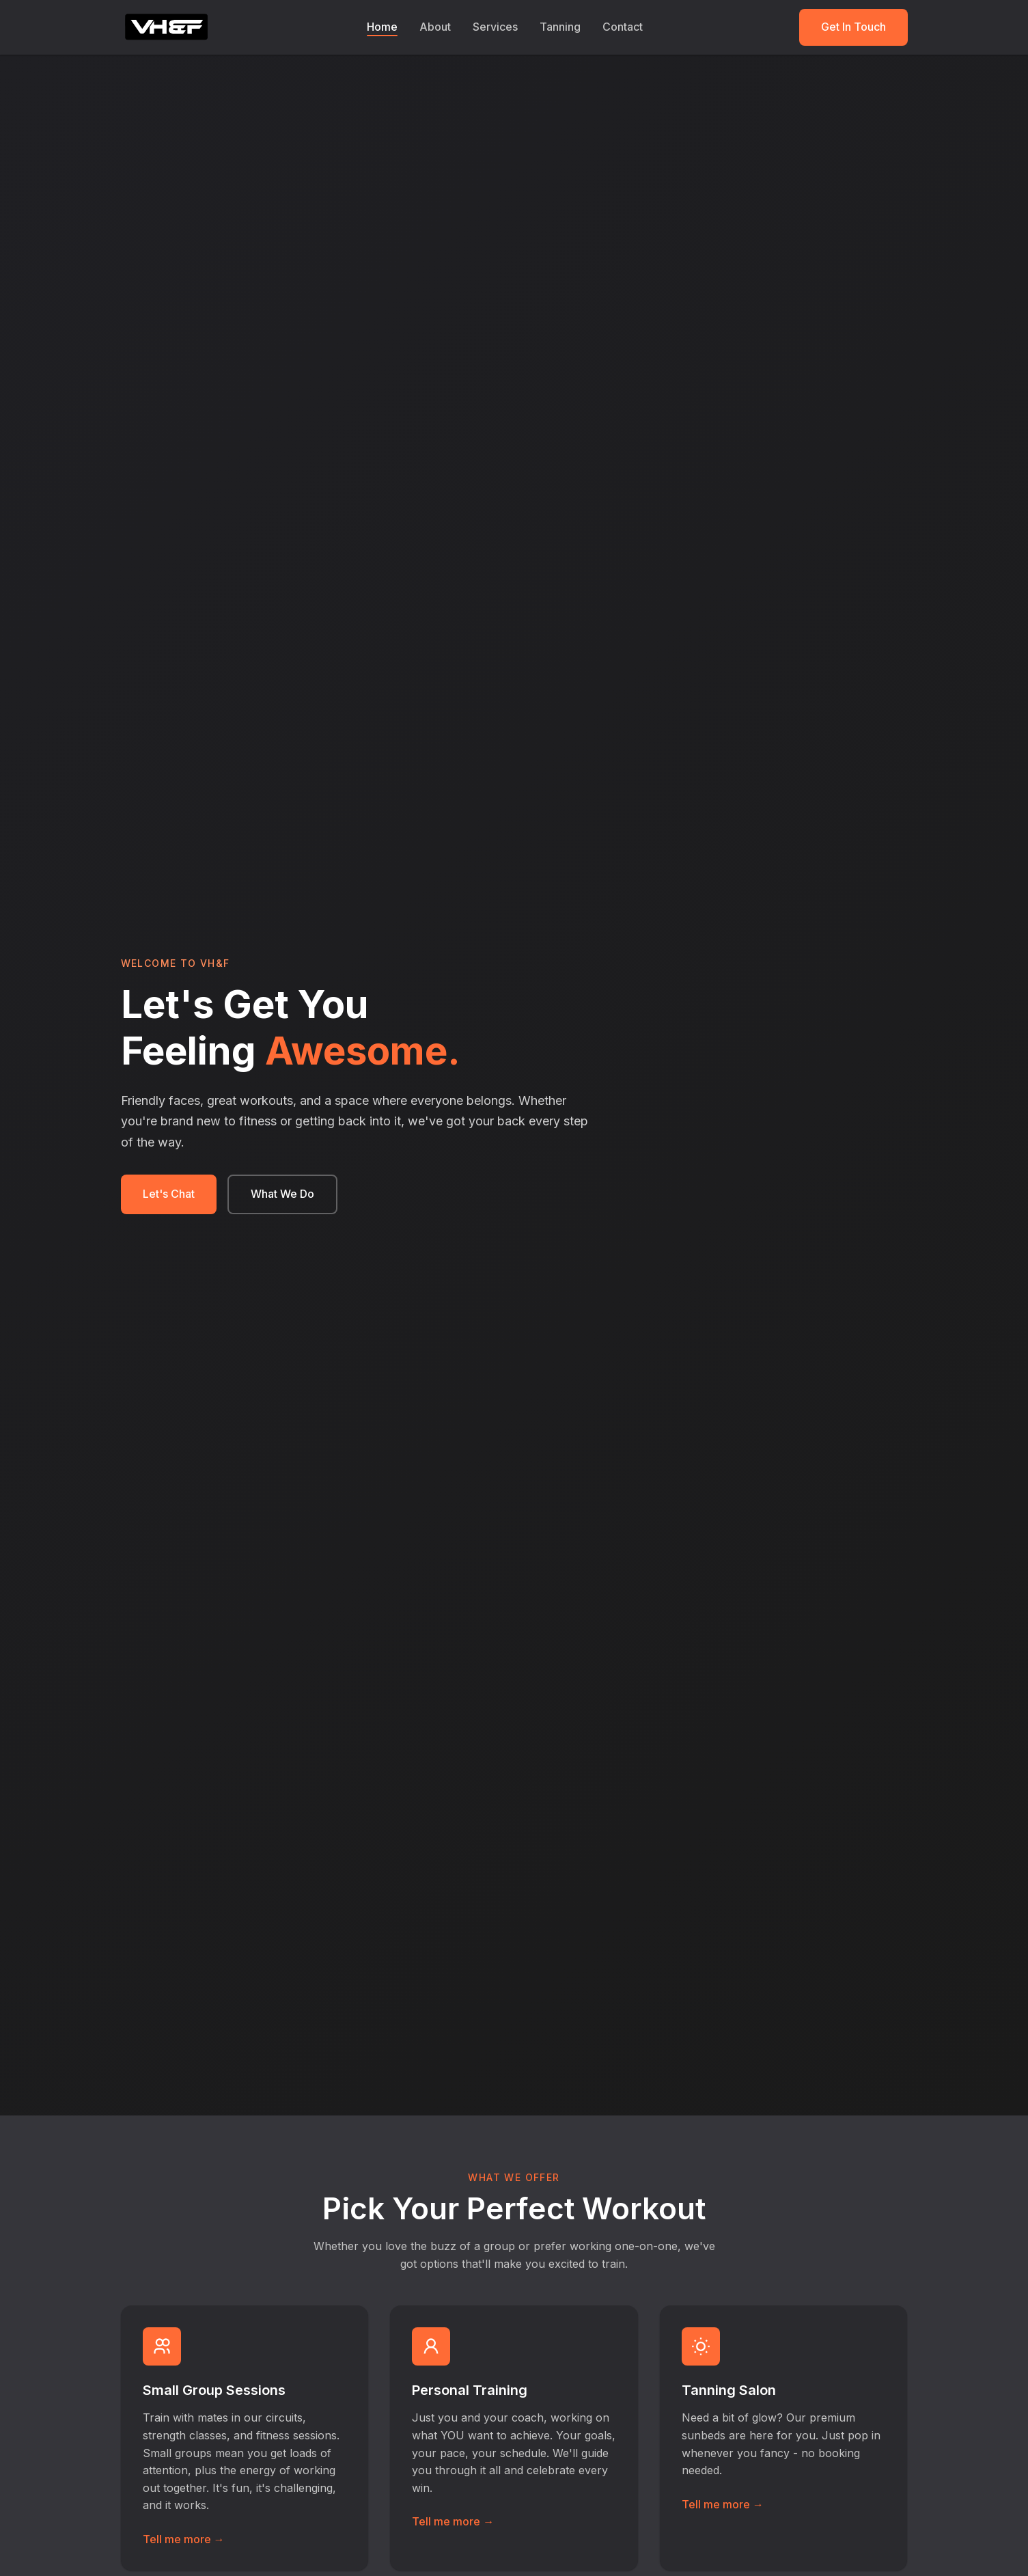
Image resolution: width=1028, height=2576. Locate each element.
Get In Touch (853, 26)
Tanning (560, 26)
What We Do (282, 1194)
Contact (622, 26)
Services (495, 26)
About (435, 26)
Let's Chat (169, 1194)
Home (382, 26)
